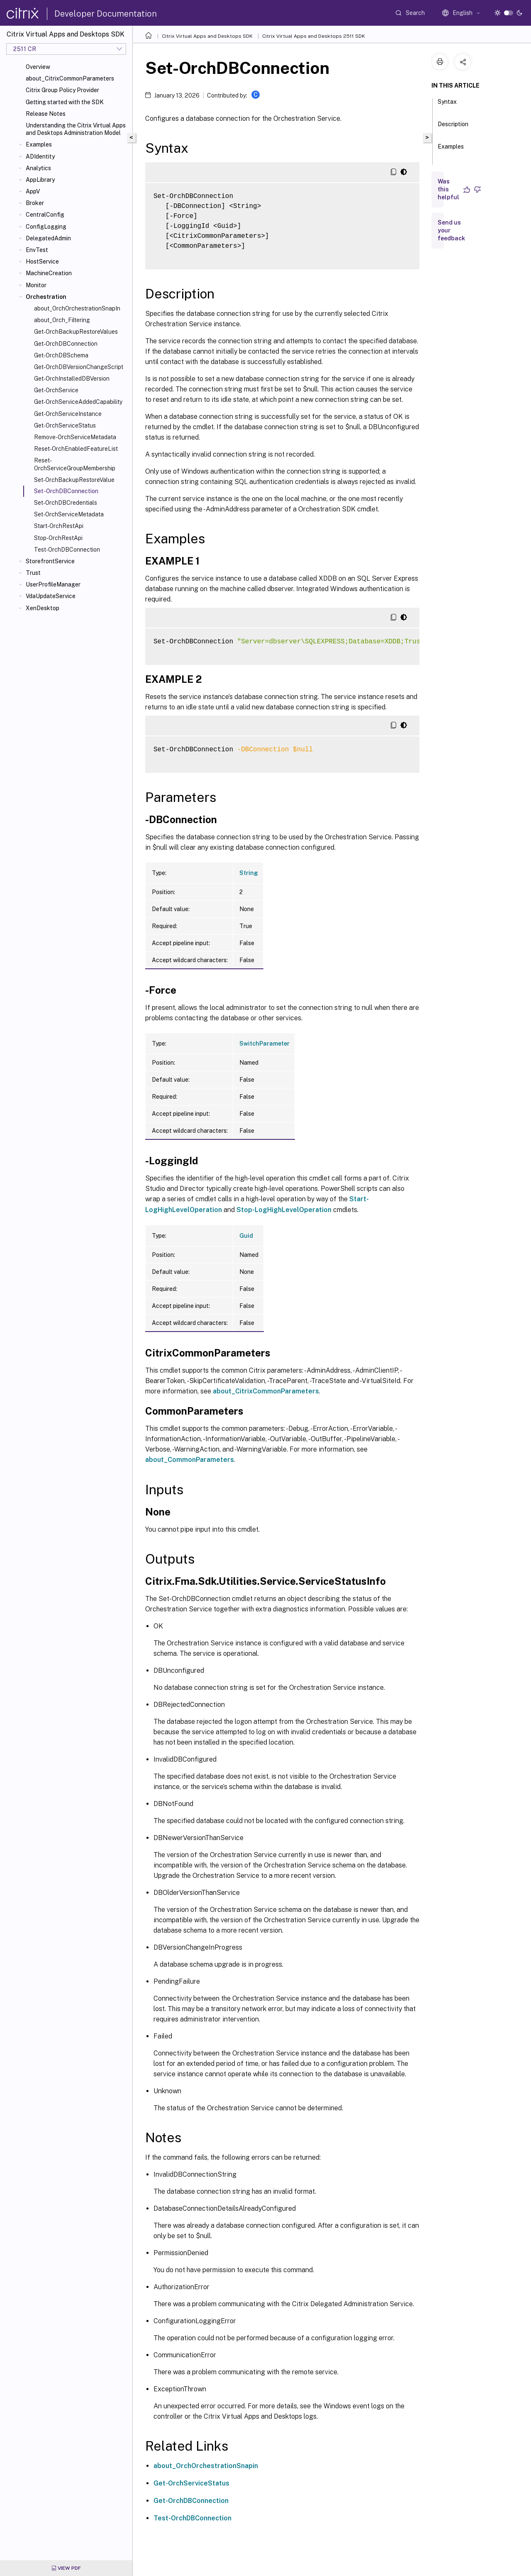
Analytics (38, 168)
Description (453, 128)
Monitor (36, 285)
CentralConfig (45, 214)
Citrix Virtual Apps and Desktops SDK (207, 36)
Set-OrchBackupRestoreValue (74, 480)
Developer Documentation (105, 14)
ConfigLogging (46, 226)
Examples (39, 144)
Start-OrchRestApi (58, 526)
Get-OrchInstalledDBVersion (72, 378)
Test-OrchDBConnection (67, 549)
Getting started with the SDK (65, 102)
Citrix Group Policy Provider (62, 90)
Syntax (447, 105)
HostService (42, 261)
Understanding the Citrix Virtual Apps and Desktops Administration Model (76, 129)
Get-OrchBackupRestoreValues (76, 331)
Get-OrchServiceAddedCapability (78, 401)
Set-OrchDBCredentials (65, 502)
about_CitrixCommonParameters (70, 78)
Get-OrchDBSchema (61, 355)
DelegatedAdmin (48, 238)
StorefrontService (50, 561)
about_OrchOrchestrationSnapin (205, 2466)
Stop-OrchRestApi (58, 538)
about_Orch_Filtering (62, 320)
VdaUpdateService (51, 596)
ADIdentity (40, 156)
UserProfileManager (53, 584)
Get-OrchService (56, 390)
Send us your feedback (451, 230)
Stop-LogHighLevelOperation (283, 1210)
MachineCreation (49, 273)
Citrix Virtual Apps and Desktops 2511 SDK (313, 36)
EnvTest (37, 250)
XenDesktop (42, 608)
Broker (35, 203)
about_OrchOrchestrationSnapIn (77, 308)
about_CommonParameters (189, 1460)
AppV (33, 191)
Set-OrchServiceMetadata (69, 514)
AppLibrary (40, 179)
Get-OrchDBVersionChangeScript (78, 367)
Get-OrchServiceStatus (65, 425)
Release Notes (46, 113)
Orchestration (46, 296)
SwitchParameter (264, 1043)
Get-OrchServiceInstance (68, 414)
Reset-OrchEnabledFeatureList (76, 448)
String (248, 873)
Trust (33, 572)
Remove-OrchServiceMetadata (75, 437)
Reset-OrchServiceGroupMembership (74, 464)
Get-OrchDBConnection (65, 343)
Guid (246, 1235)
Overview (38, 67)
